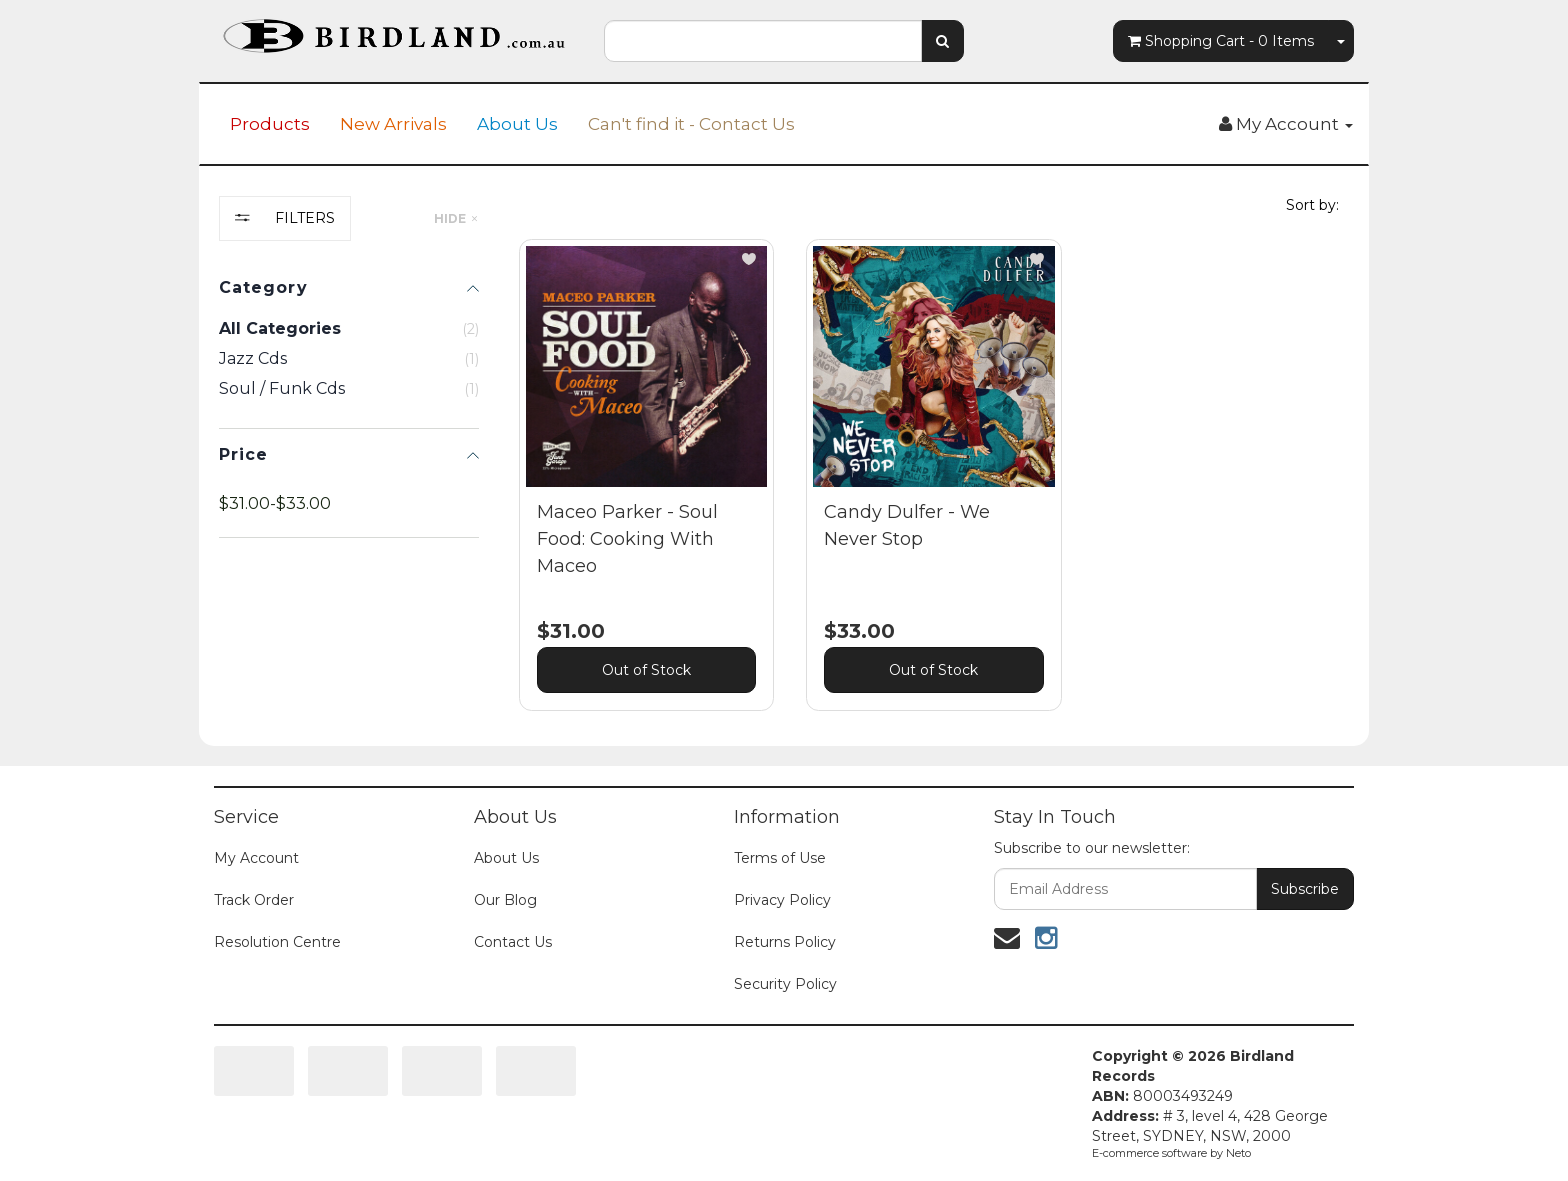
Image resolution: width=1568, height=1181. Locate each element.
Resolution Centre (277, 942)
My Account (256, 858)
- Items (1221, 41)
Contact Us (513, 942)
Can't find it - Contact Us (691, 124)
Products (270, 124)
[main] (934, 490)
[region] (349, 468)
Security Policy (785, 984)
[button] (749, 259)
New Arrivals (393, 124)
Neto (1238, 1153)
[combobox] (763, 41)
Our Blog (505, 900)
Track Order (254, 900)
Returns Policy (785, 942)
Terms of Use (780, 858)
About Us (517, 124)
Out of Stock (646, 670)
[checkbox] (349, 359)
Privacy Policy (782, 900)
